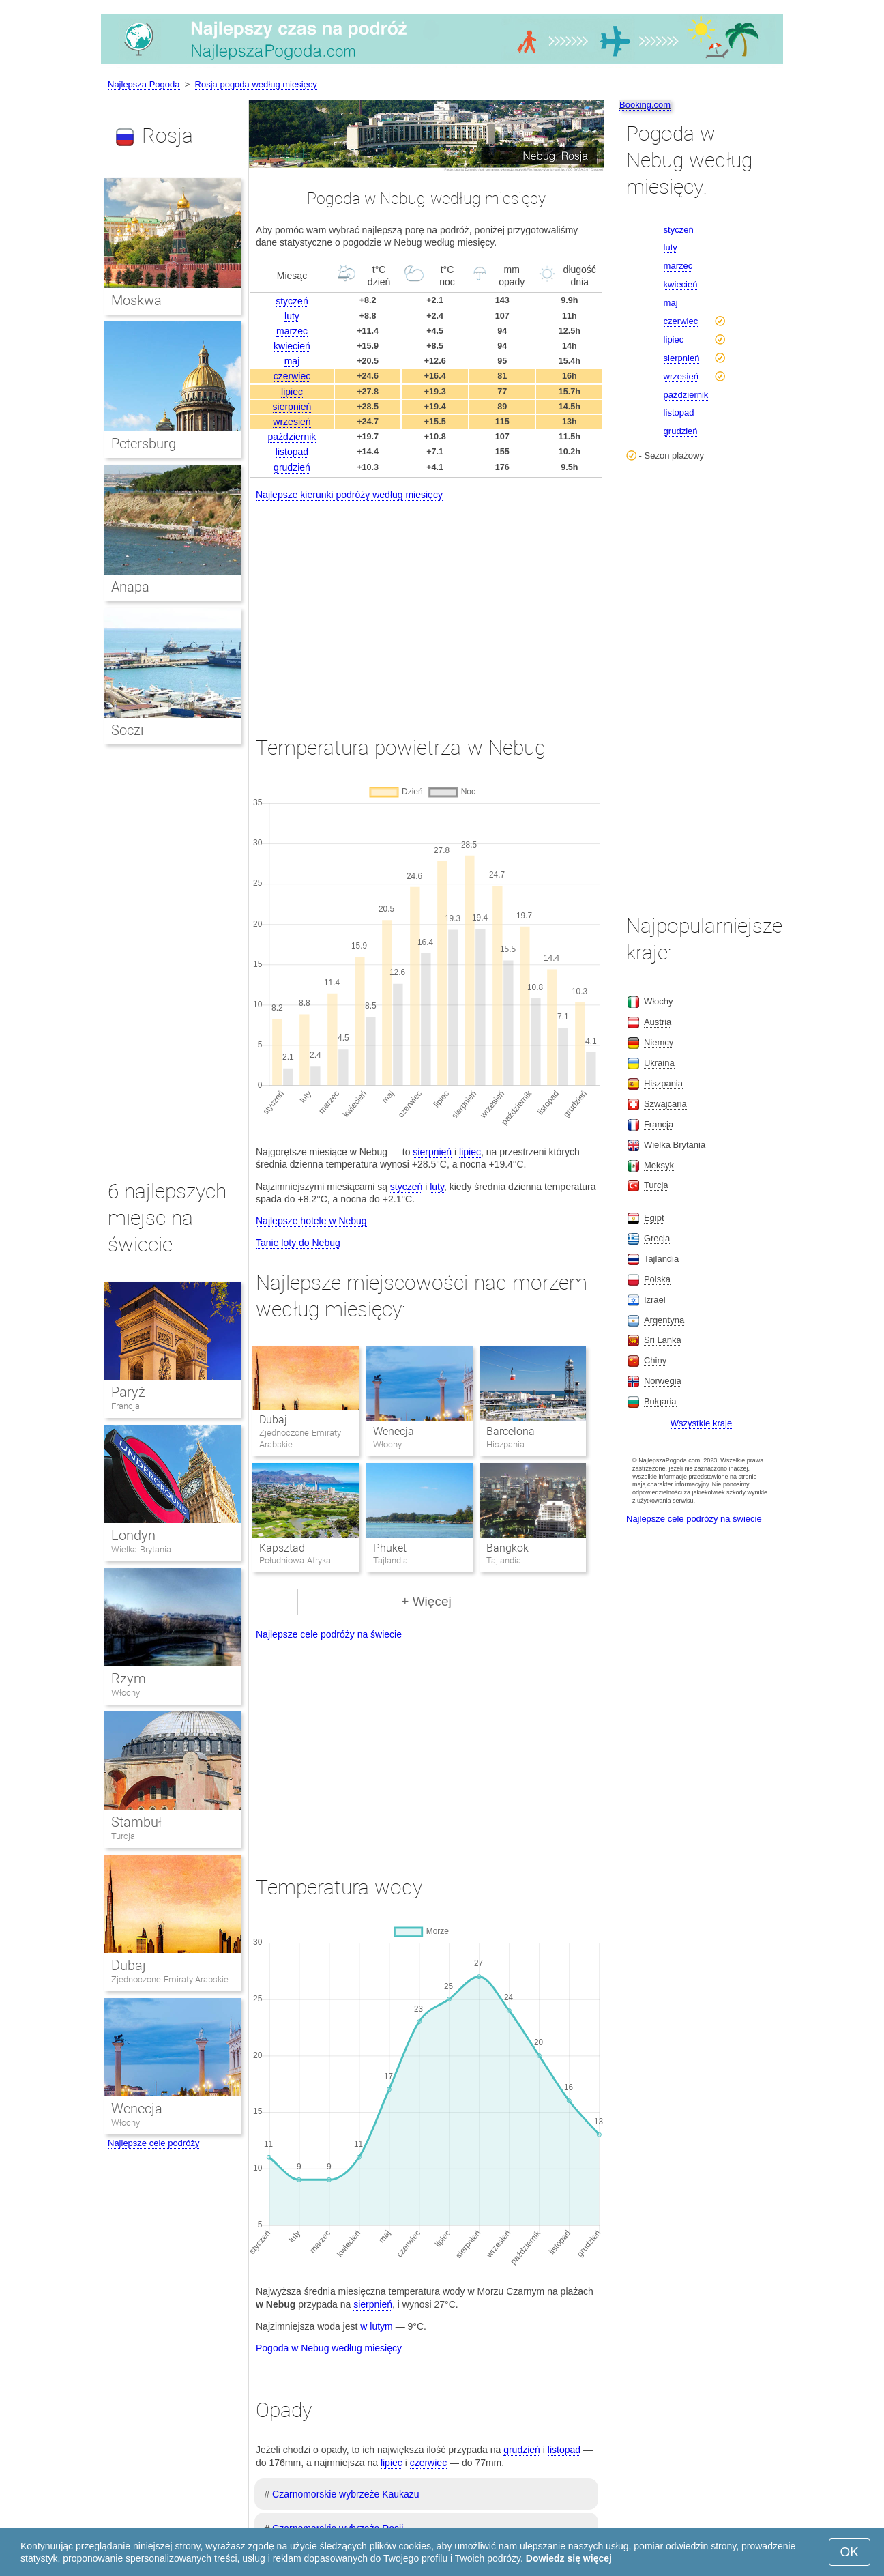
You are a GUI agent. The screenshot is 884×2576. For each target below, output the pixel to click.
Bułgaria (660, 1401)
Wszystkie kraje (701, 1423)
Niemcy (658, 1042)
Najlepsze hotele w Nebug (311, 1220)
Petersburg (143, 443)
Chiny (655, 1360)
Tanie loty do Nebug (298, 1242)
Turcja (123, 1836)
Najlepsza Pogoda (144, 84)
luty (291, 315)
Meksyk (659, 1165)
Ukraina (659, 1063)
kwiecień (292, 346)
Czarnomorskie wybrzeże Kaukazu (345, 2494)
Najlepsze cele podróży (153, 2143)
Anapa (130, 587)
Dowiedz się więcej (569, 2558)
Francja (125, 1406)
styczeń (292, 300)
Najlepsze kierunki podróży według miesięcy (349, 494)
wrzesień (291, 421)
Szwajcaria (665, 1104)
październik (292, 436)
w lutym (376, 2326)
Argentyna (664, 1320)
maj (292, 361)
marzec (292, 330)
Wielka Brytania (141, 1549)
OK (849, 2552)
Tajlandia (661, 1259)
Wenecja (393, 1431)
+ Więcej (426, 1601)
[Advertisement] (426, 605)
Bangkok (507, 1548)
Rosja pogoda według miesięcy (256, 84)
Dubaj (273, 1419)
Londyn (133, 1535)
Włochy (125, 1693)
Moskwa (136, 300)
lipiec (292, 391)
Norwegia (662, 1381)
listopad (292, 451)
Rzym (128, 1678)
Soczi (127, 730)
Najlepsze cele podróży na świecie (329, 1634)
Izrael (655, 1299)
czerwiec (292, 376)
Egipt (654, 1218)
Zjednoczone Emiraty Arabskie (170, 1979)
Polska (657, 1279)
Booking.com (645, 105)
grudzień (292, 467)
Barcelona (510, 1431)
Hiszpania (663, 1083)
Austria (657, 1022)
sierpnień (292, 406)
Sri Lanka (662, 1340)
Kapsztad (282, 1548)
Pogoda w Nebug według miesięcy (329, 2348)
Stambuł (136, 1822)
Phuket (390, 1548)
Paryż (128, 1392)
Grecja (657, 1238)
